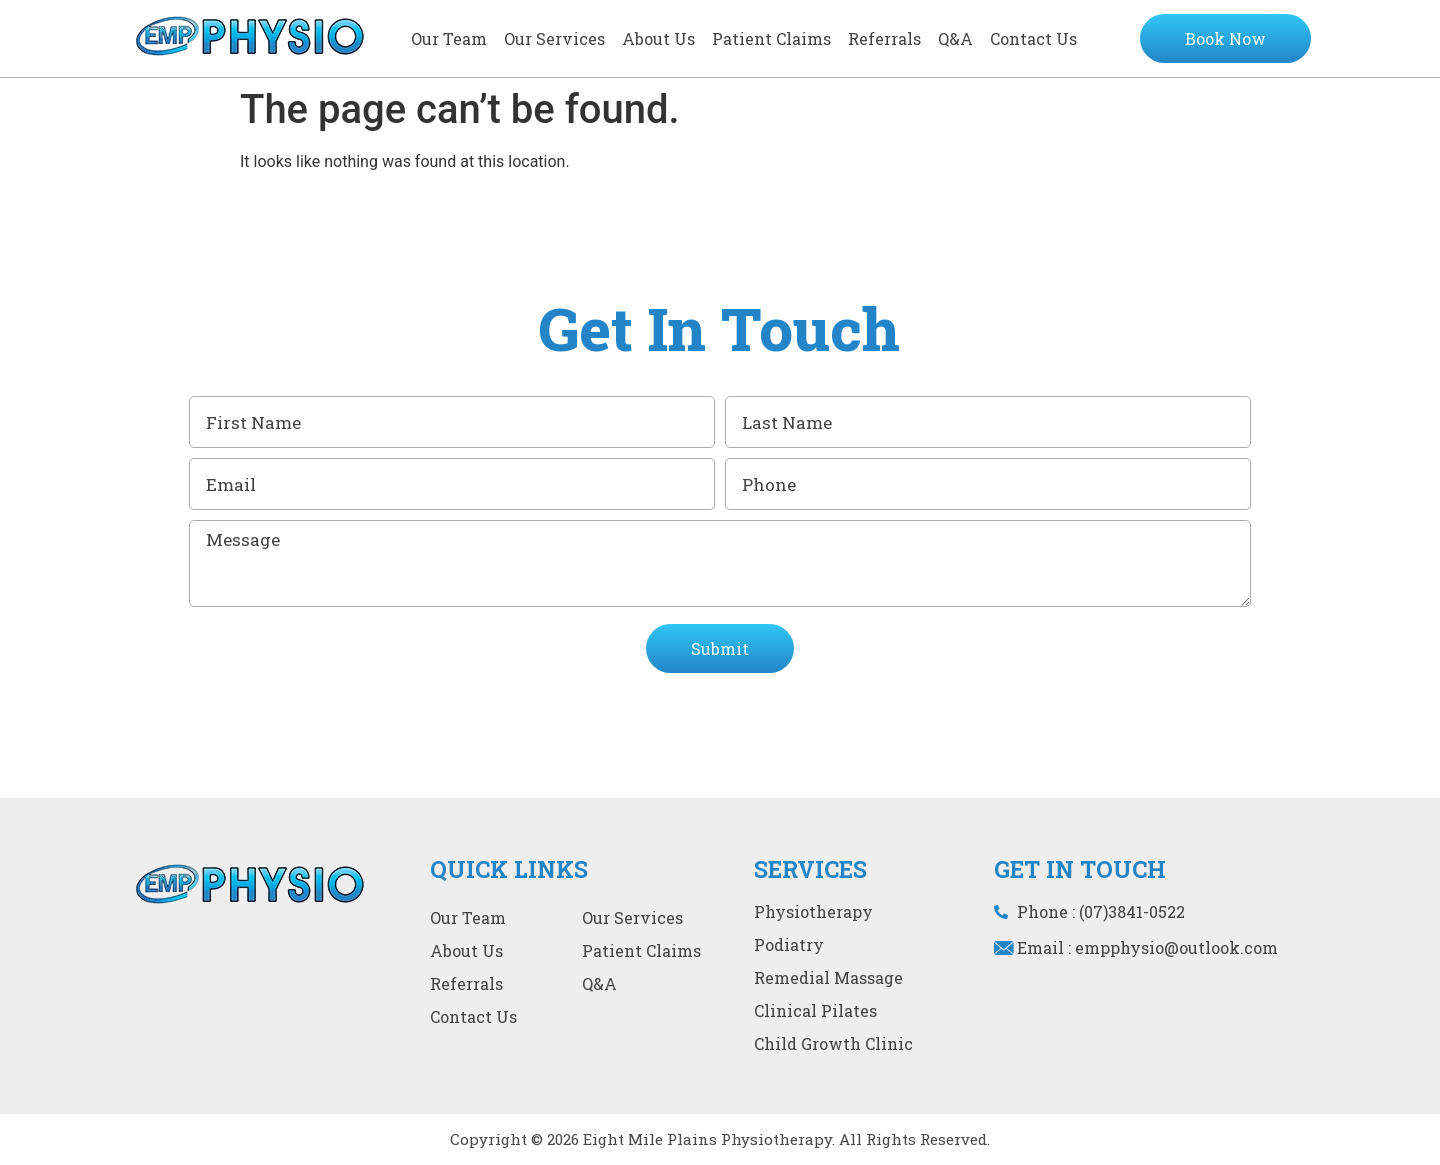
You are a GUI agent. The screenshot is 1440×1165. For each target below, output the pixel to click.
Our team (449, 38)
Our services (554, 38)
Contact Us (1033, 38)
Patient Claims (771, 38)
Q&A (955, 38)
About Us (658, 38)
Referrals (884, 38)
